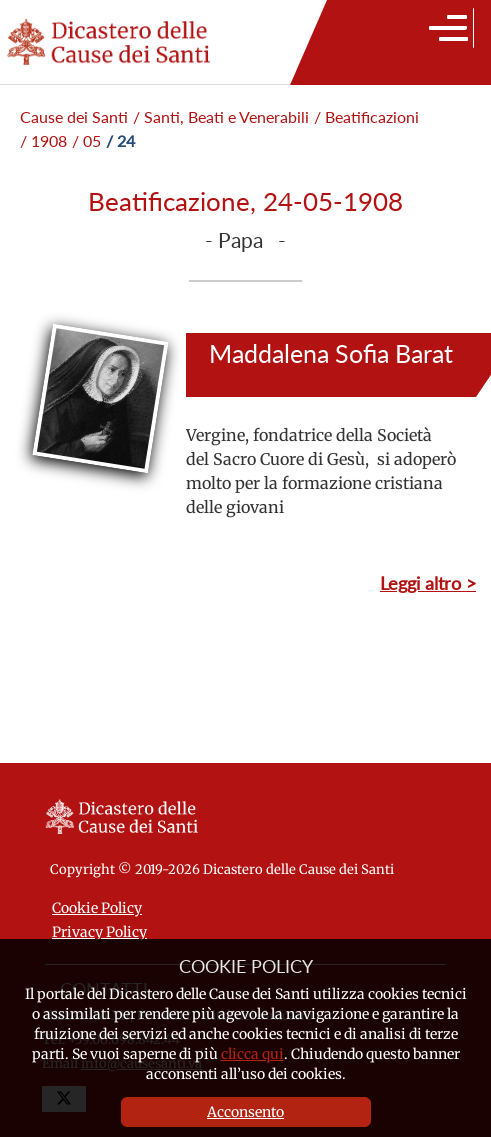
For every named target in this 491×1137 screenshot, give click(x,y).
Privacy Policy (99, 932)
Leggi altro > (428, 583)
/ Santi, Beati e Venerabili (221, 116)
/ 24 (120, 140)
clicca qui (252, 1054)
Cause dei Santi (74, 116)
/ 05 (86, 140)
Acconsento (245, 1112)
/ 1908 (43, 140)
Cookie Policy (97, 908)
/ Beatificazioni (366, 116)
